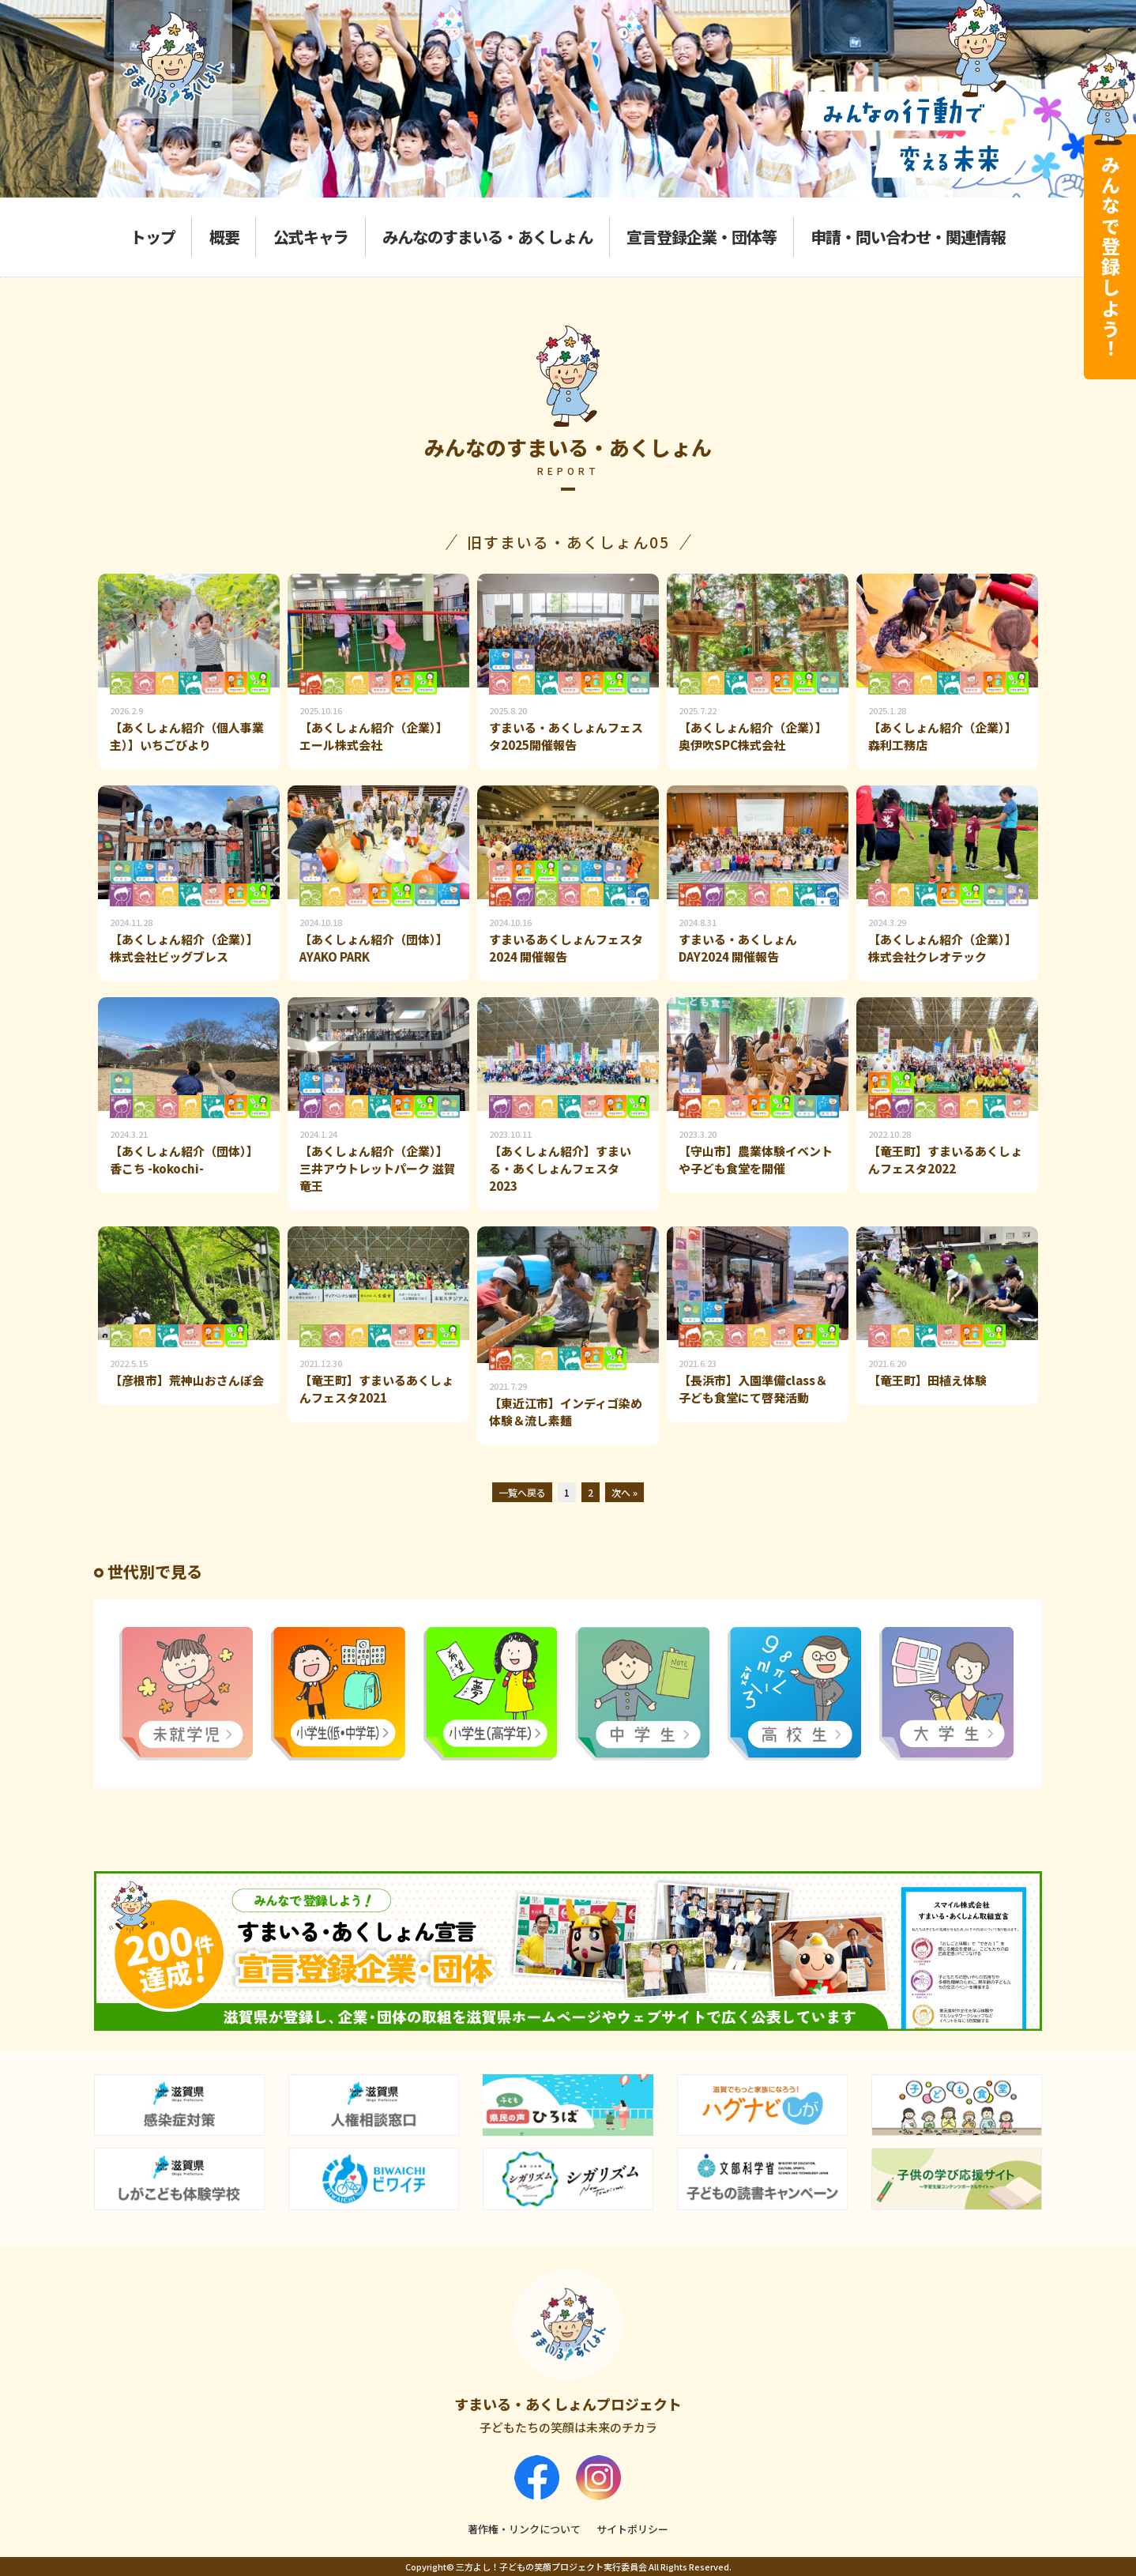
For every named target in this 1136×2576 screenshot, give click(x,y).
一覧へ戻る (522, 1492)
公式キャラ (310, 236)
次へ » (624, 1492)
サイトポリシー (632, 2528)
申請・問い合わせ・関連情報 (908, 236)
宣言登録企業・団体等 (701, 236)
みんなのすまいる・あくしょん (487, 236)
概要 (224, 236)
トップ (152, 236)
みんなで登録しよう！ (1110, 257)
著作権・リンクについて (524, 2528)
